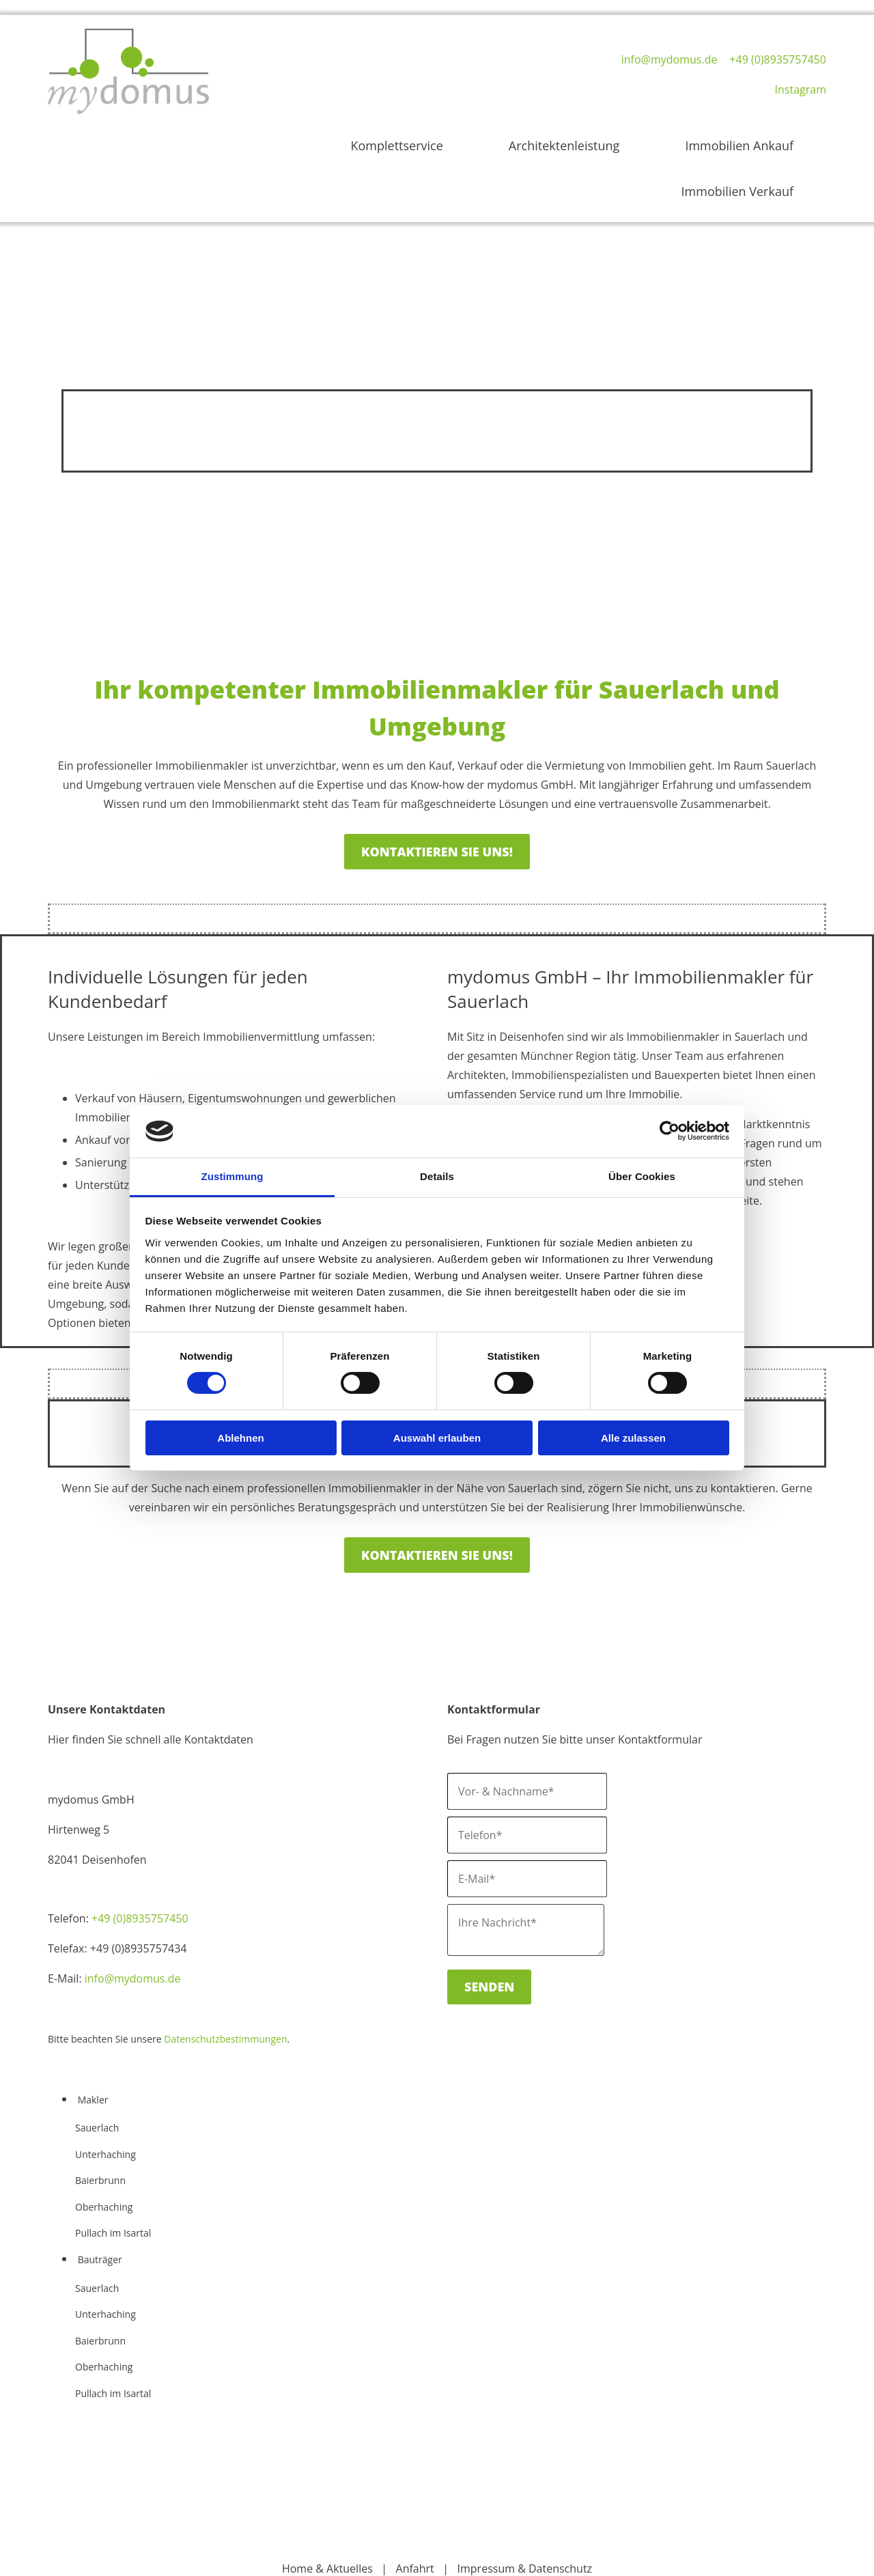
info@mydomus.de (669, 59)
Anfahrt (415, 2500)
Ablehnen (240, 1438)
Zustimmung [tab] (232, 1176)
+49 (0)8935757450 (777, 59)
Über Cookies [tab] (641, 1176)
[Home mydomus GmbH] (128, 116)
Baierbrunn (100, 2112)
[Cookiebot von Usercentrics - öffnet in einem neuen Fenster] (669, 1131)
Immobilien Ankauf (637, 134)
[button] (437, 783)
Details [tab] (437, 1176)
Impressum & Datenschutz (525, 2500)
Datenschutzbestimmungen (225, 1970)
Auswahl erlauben (437, 1438)
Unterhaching (105, 2086)
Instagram (800, 89)
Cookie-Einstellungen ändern (437, 2560)
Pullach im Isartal (113, 2165)
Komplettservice (395, 134)
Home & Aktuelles (327, 2500)
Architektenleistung (512, 134)
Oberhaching (103, 2138)
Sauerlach (97, 2060)
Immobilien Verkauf (763, 134)
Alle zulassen (633, 1438)
